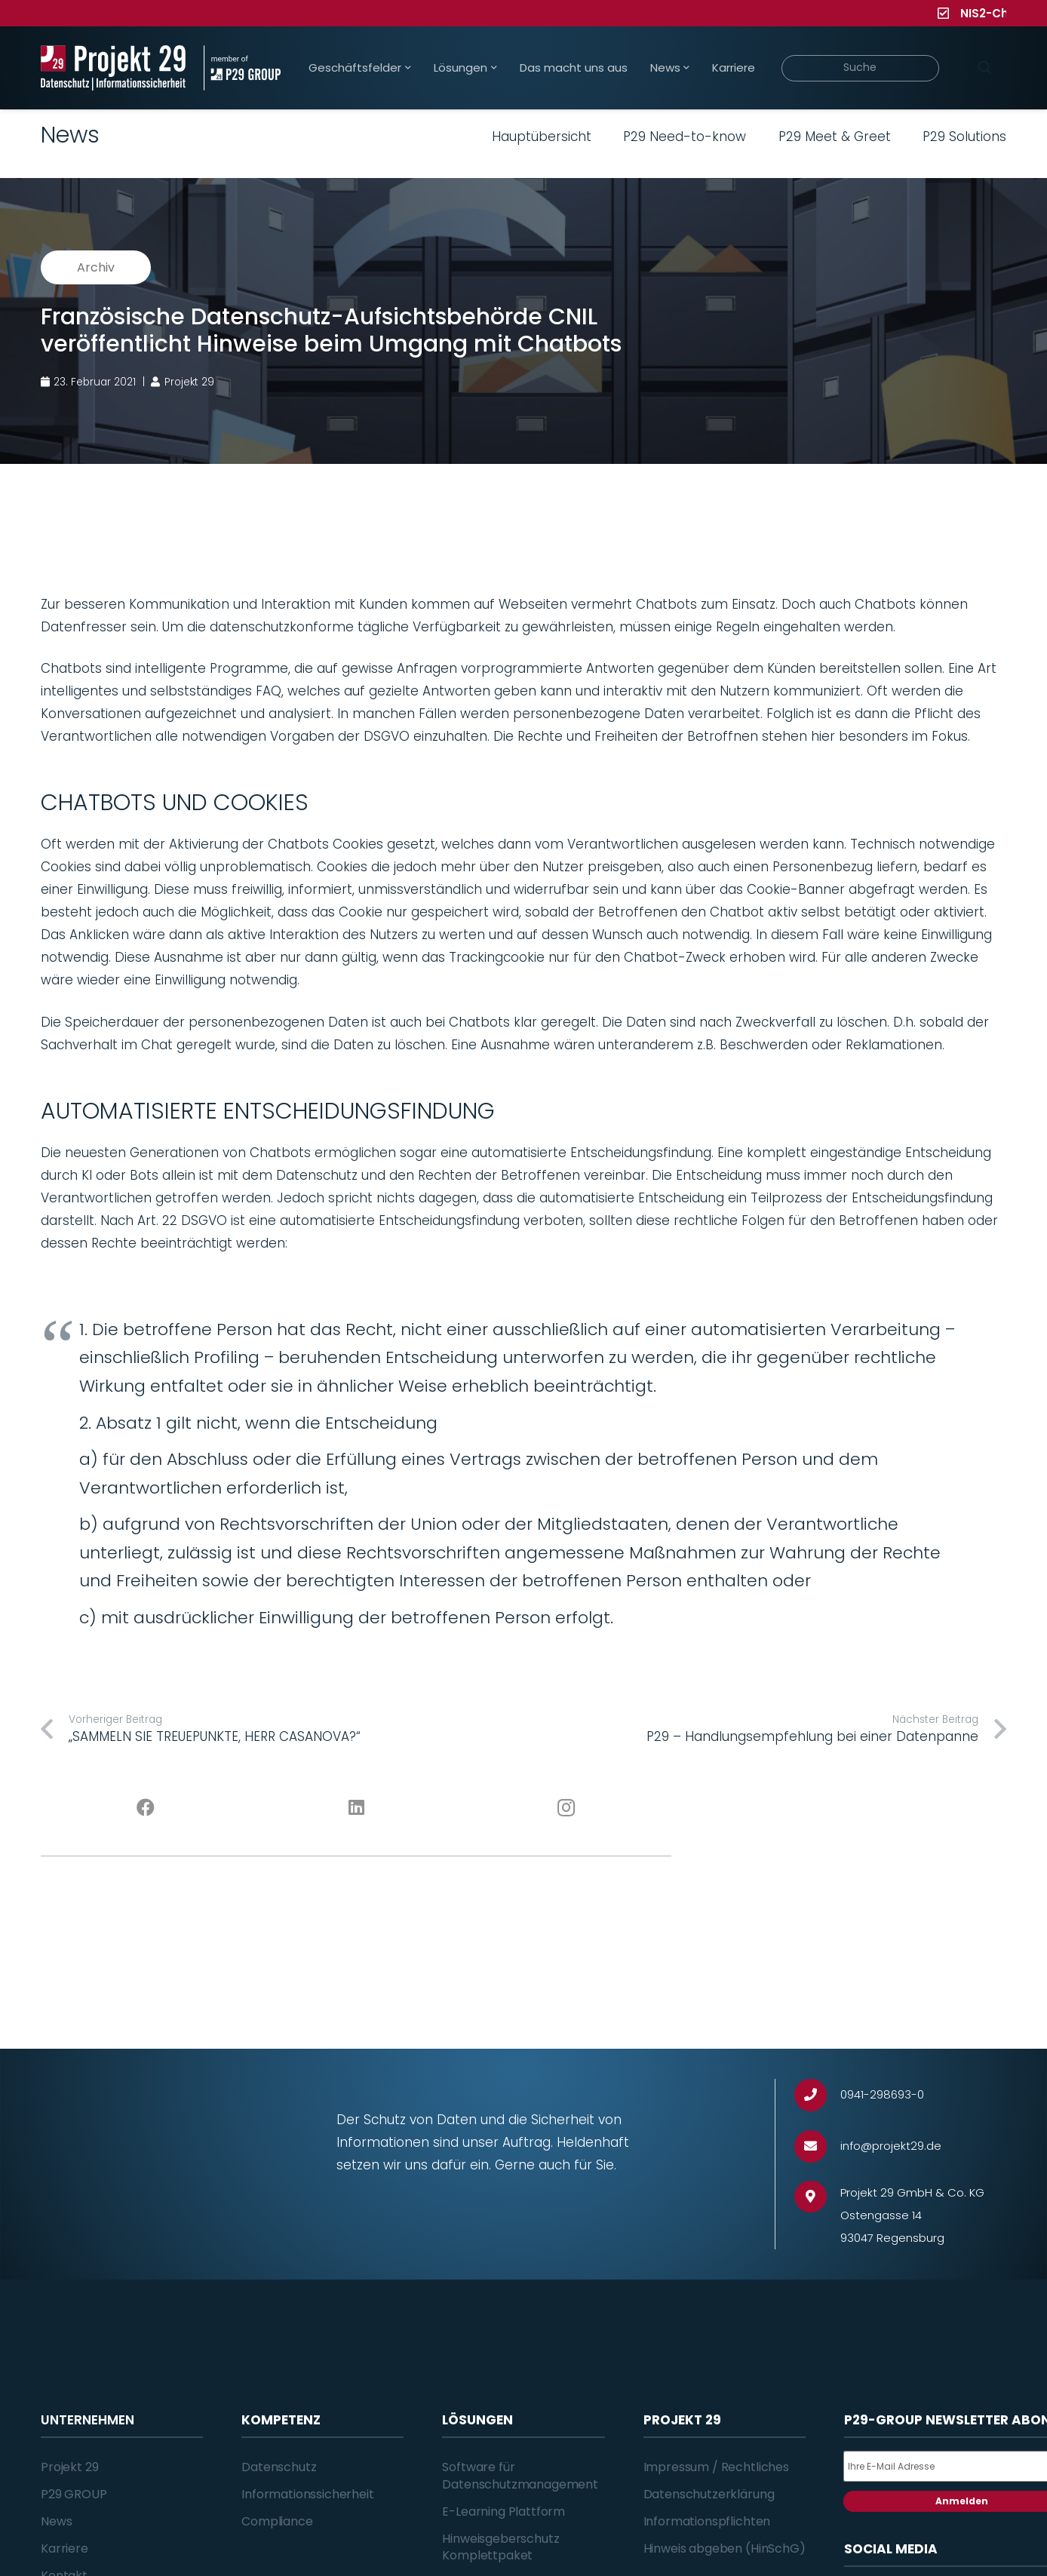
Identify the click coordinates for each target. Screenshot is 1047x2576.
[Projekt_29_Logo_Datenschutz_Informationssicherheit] (113, 68)
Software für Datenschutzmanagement (520, 2475)
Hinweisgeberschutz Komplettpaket (500, 2547)
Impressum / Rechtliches (716, 2467)
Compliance (276, 2521)
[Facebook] (146, 1808)
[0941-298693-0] (817, 2095)
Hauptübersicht (541, 136)
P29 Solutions (964, 136)
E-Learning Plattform (503, 2511)
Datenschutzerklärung (709, 2494)
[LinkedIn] (356, 1808)
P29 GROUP (74, 2494)
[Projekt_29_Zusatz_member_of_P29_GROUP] (242, 68)
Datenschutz (278, 2467)
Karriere (64, 2548)
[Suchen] (984, 68)
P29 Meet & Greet (834, 136)
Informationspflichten (707, 2521)
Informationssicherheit (307, 2494)
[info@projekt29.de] (817, 2146)
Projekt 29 (69, 2467)
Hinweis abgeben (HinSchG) (724, 2548)
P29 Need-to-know (684, 136)
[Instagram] (567, 1808)
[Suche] (860, 68)
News (56, 2521)
